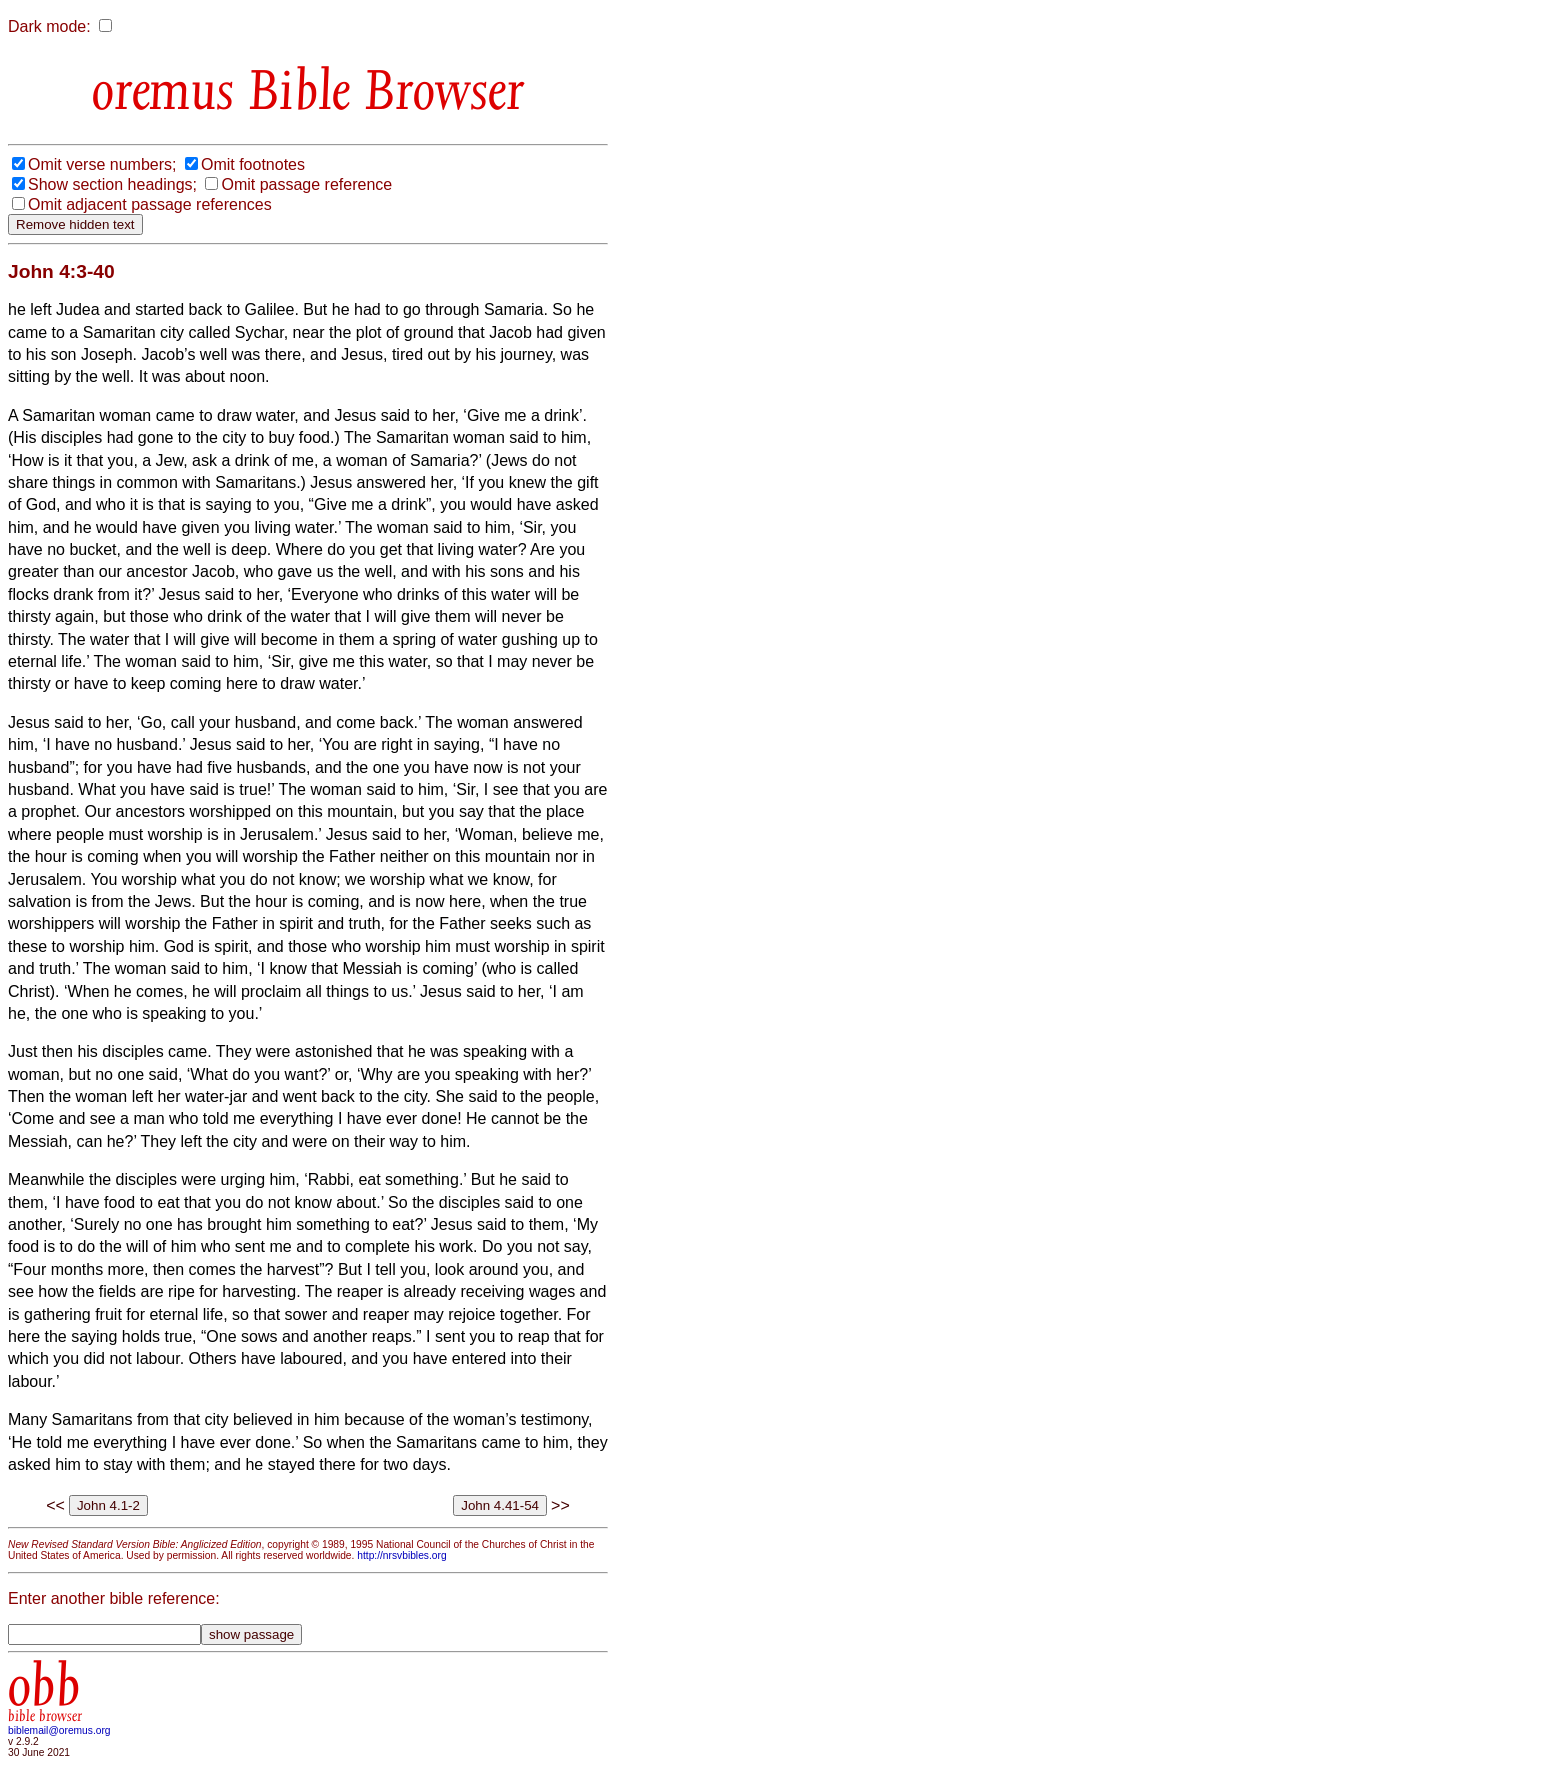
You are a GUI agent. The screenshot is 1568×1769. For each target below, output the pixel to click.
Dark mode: (49, 26)
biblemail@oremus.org (59, 1730)
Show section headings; (112, 184)
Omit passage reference (306, 184)
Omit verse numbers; (102, 164)
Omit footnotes (253, 164)
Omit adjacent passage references (150, 204)
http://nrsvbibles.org (401, 1555)
